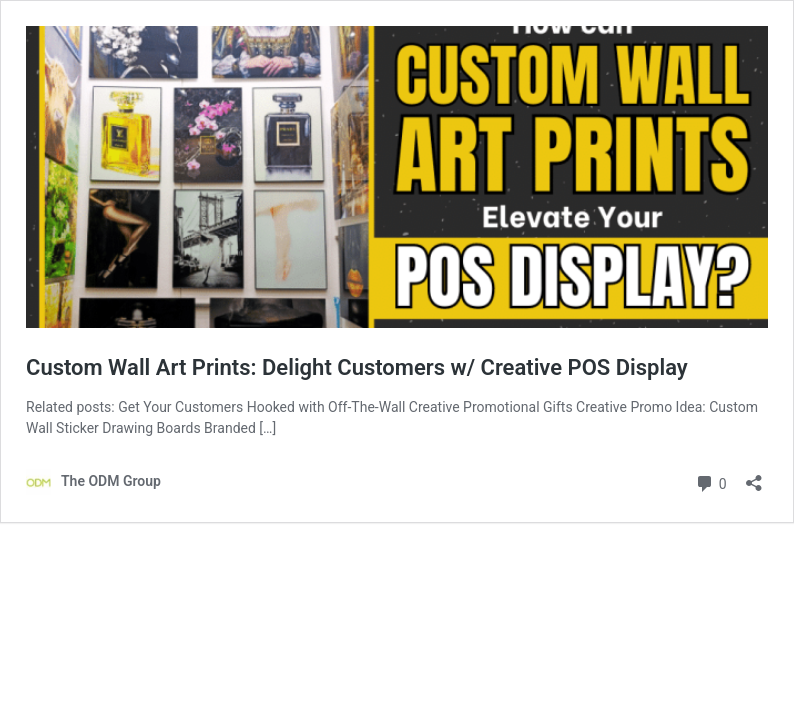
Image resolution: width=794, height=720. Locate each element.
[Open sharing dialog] (754, 476)
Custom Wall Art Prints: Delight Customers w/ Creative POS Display (357, 367)
